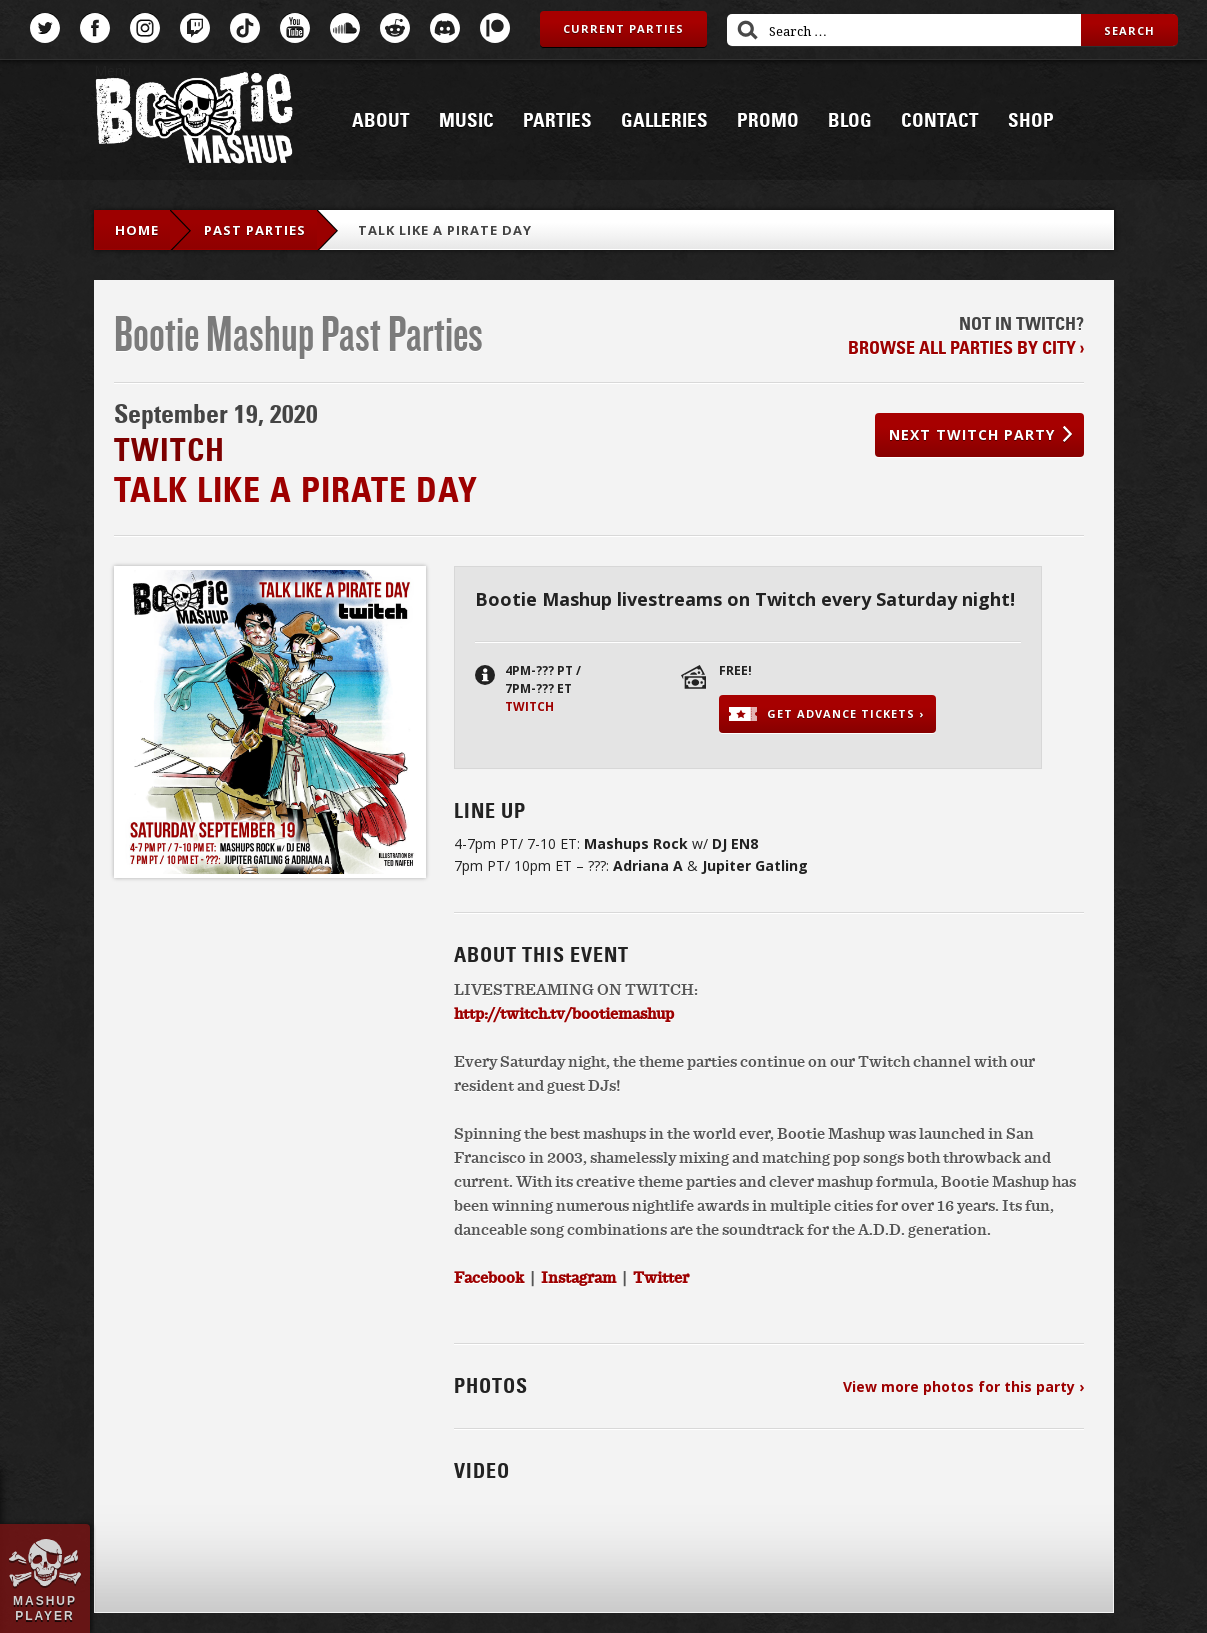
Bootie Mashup (194, 121)
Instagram (145, 28)
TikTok (245, 28)
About (381, 121)
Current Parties (623, 28)
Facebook (95, 28)
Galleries (664, 121)
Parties (557, 121)
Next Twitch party (972, 434)
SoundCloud (345, 28)
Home (137, 230)
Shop (1031, 121)
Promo (768, 121)
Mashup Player (45, 1608)
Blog (850, 121)
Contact (940, 121)
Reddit (395, 28)
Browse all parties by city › (966, 348)
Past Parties (255, 230)
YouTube (295, 28)
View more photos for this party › (963, 1386)
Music (466, 121)
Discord (445, 28)
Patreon (495, 28)
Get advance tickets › (845, 713)
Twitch (195, 28)
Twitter (45, 28)
